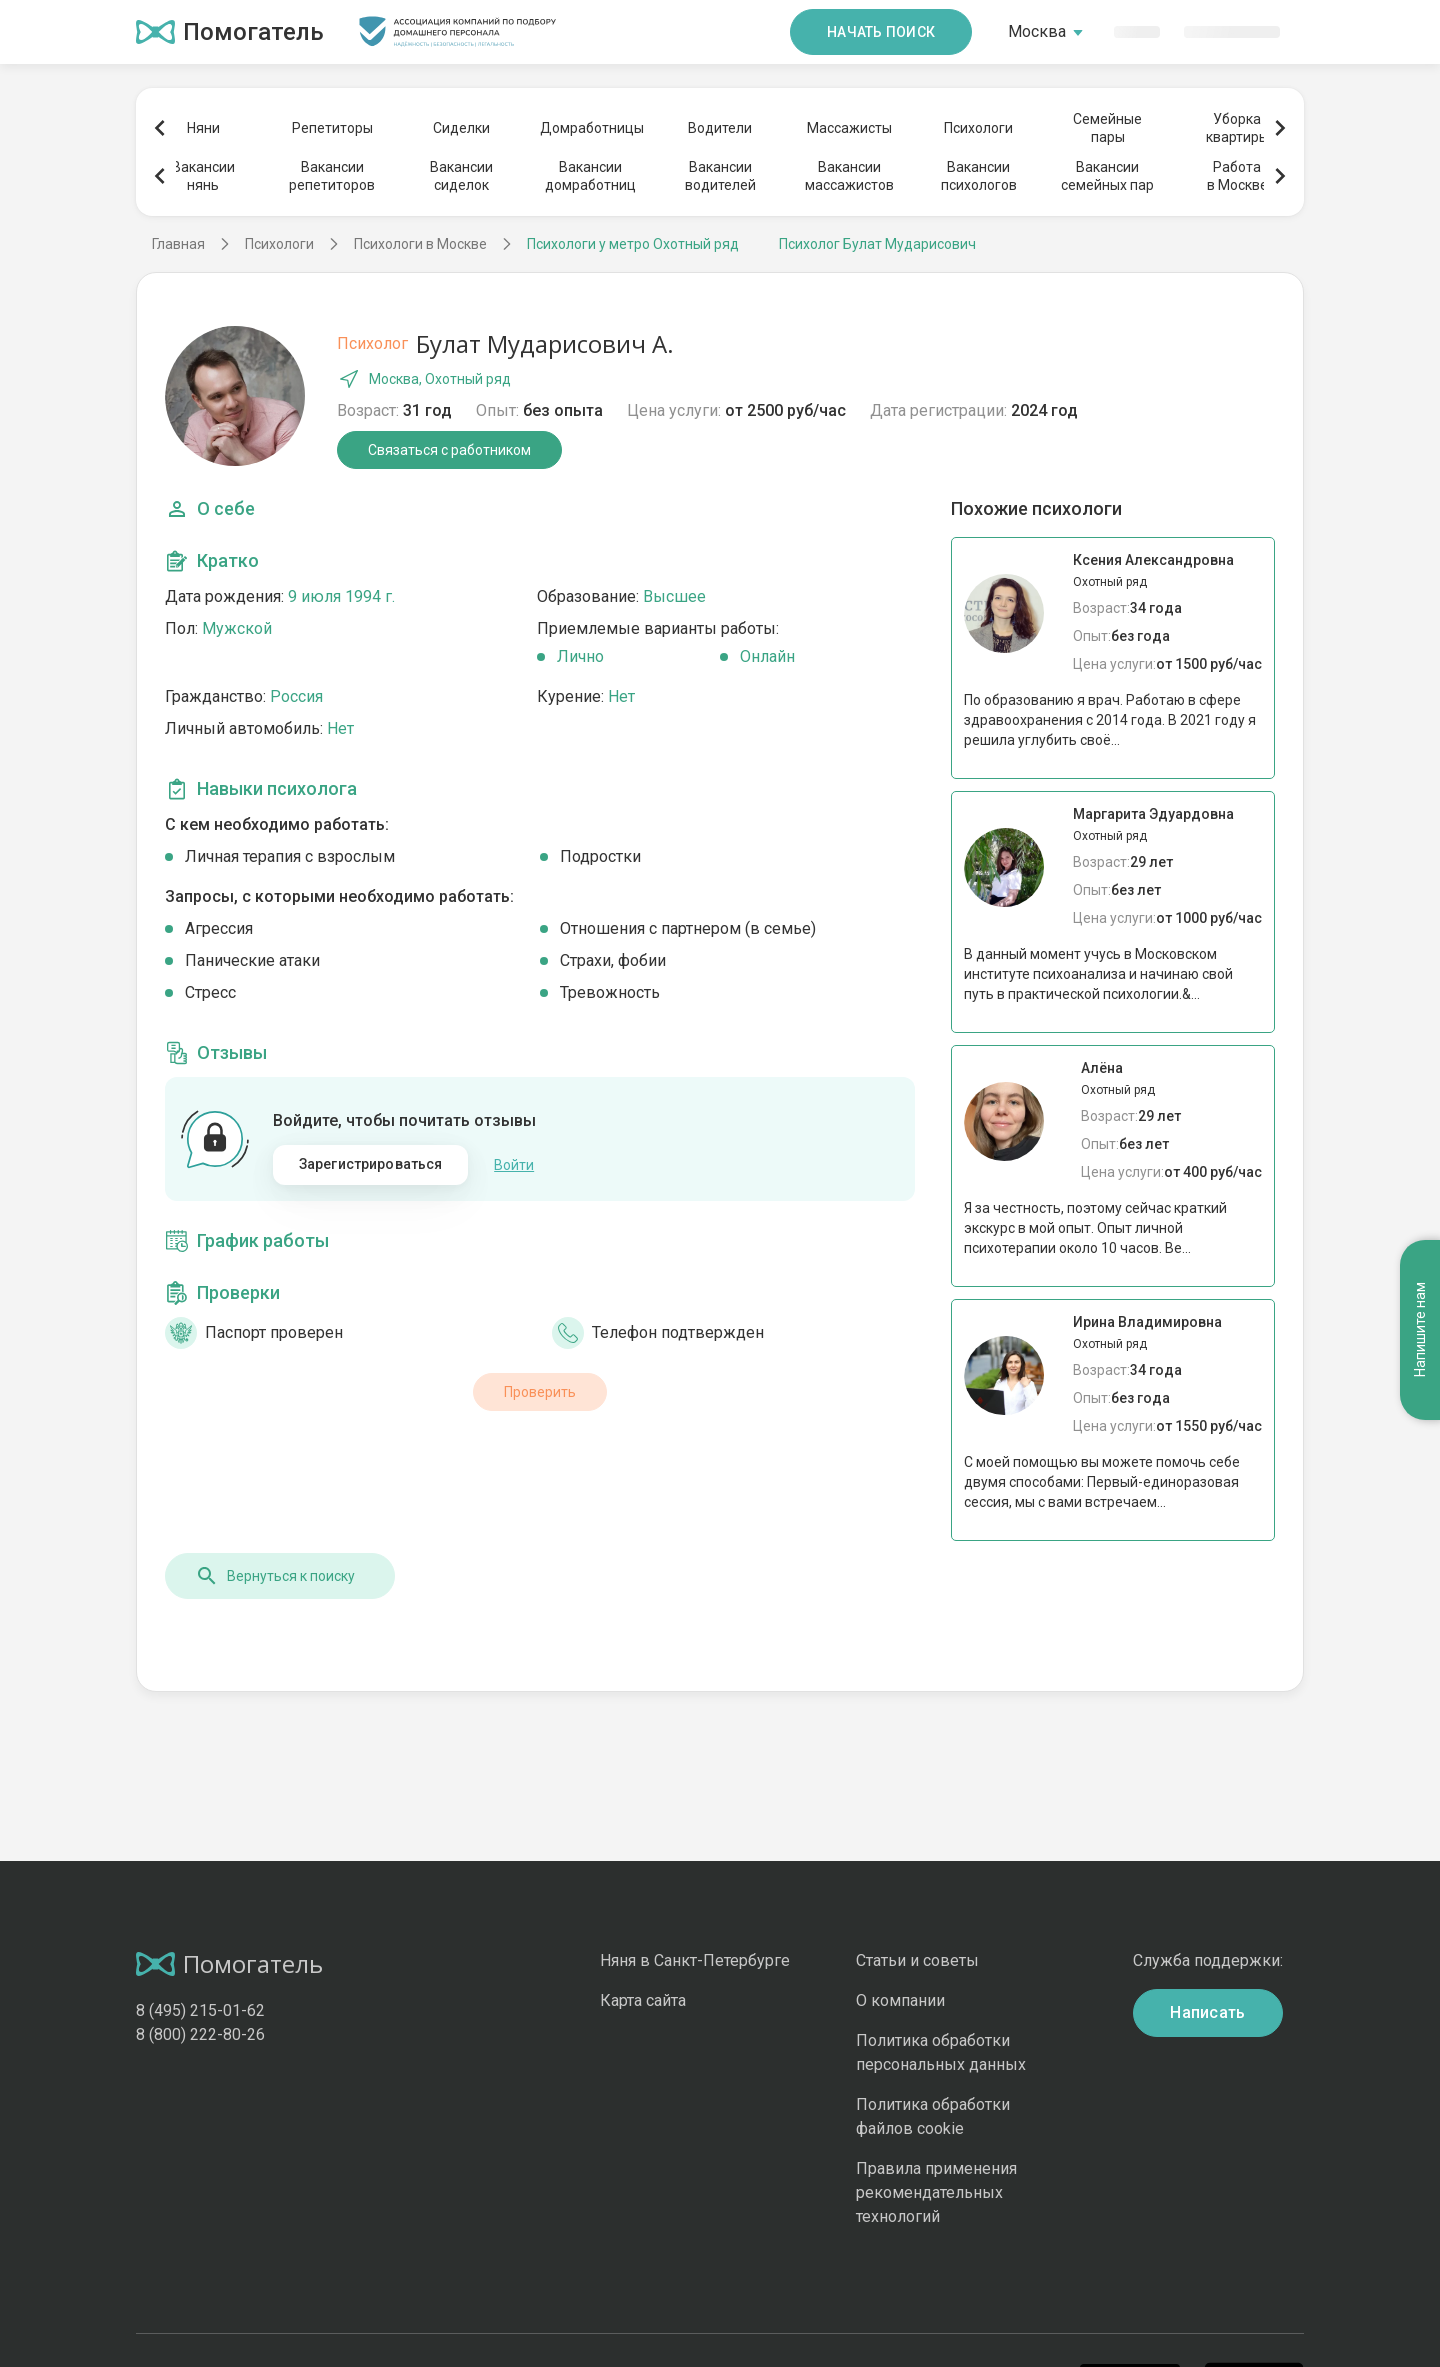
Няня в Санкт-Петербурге (695, 1960)
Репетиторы (332, 128)
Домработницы (591, 128)
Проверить (540, 1392)
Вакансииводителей (720, 176)
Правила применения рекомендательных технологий (936, 2192)
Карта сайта (643, 2000)
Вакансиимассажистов (849, 176)
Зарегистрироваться (371, 1164)
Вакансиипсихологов (979, 176)
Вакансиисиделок (461, 176)
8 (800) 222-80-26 (200, 2034)
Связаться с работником (449, 450)
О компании (900, 2000)
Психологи (978, 128)
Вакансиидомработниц (590, 176)
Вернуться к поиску (275, 1576)
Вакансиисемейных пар (1107, 176)
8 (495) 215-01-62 (200, 2010)
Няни (203, 128)
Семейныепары (1107, 128)
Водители (720, 128)
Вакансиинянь (203, 176)
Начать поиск (881, 32)
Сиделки (461, 128)
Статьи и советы (917, 1960)
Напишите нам (1420, 1330)
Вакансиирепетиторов (332, 176)
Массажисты (849, 128)
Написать (1208, 2012)
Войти (514, 1165)
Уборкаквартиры (1237, 128)
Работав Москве (1237, 176)
